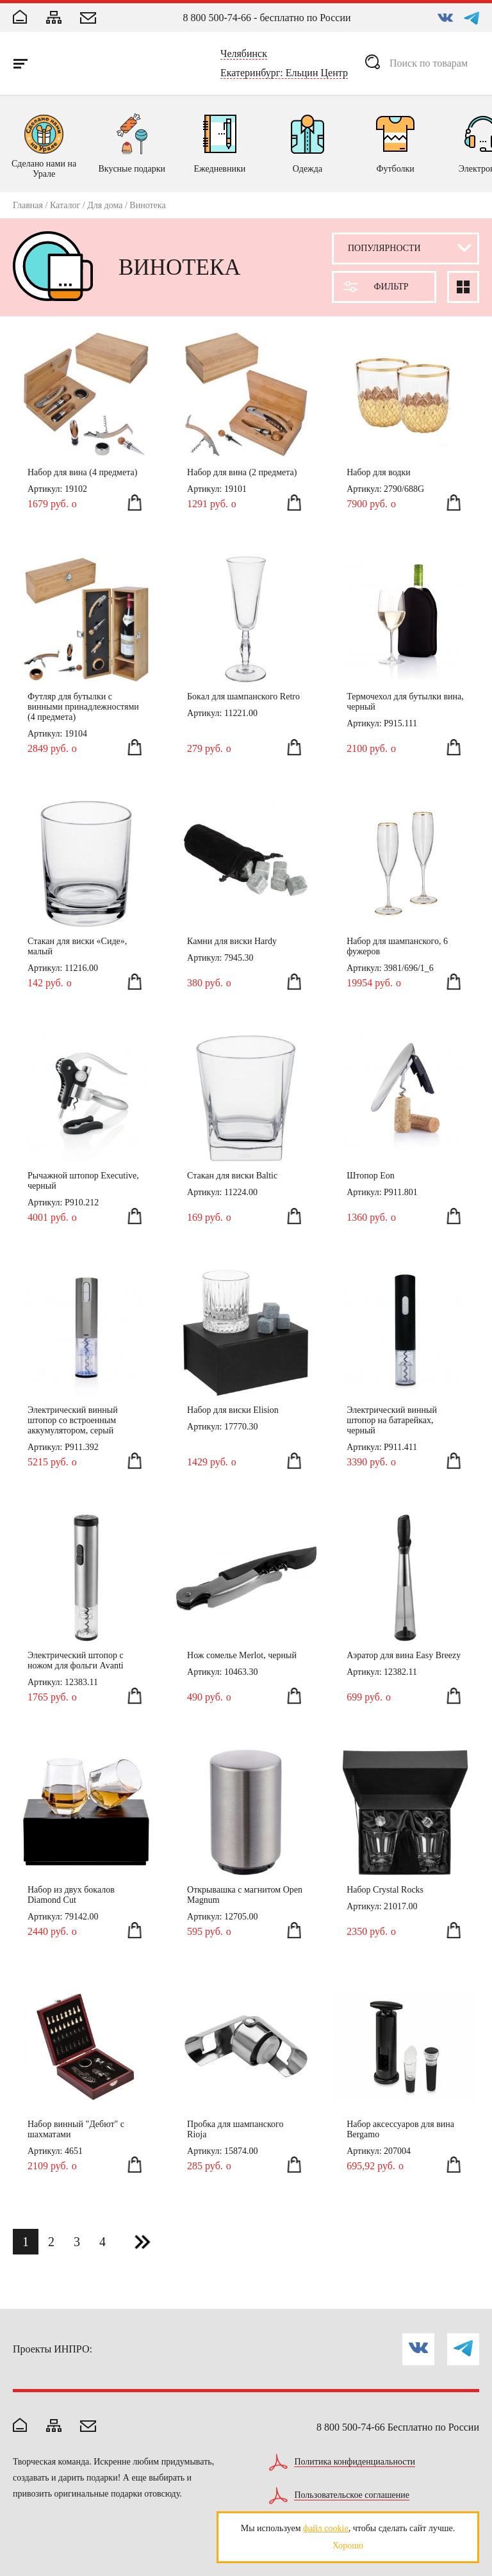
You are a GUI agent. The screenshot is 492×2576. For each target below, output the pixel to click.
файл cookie (325, 2528)
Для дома (104, 205)
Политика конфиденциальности (354, 2462)
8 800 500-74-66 (217, 17)
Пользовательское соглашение (351, 2495)
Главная (28, 205)
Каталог (65, 205)
